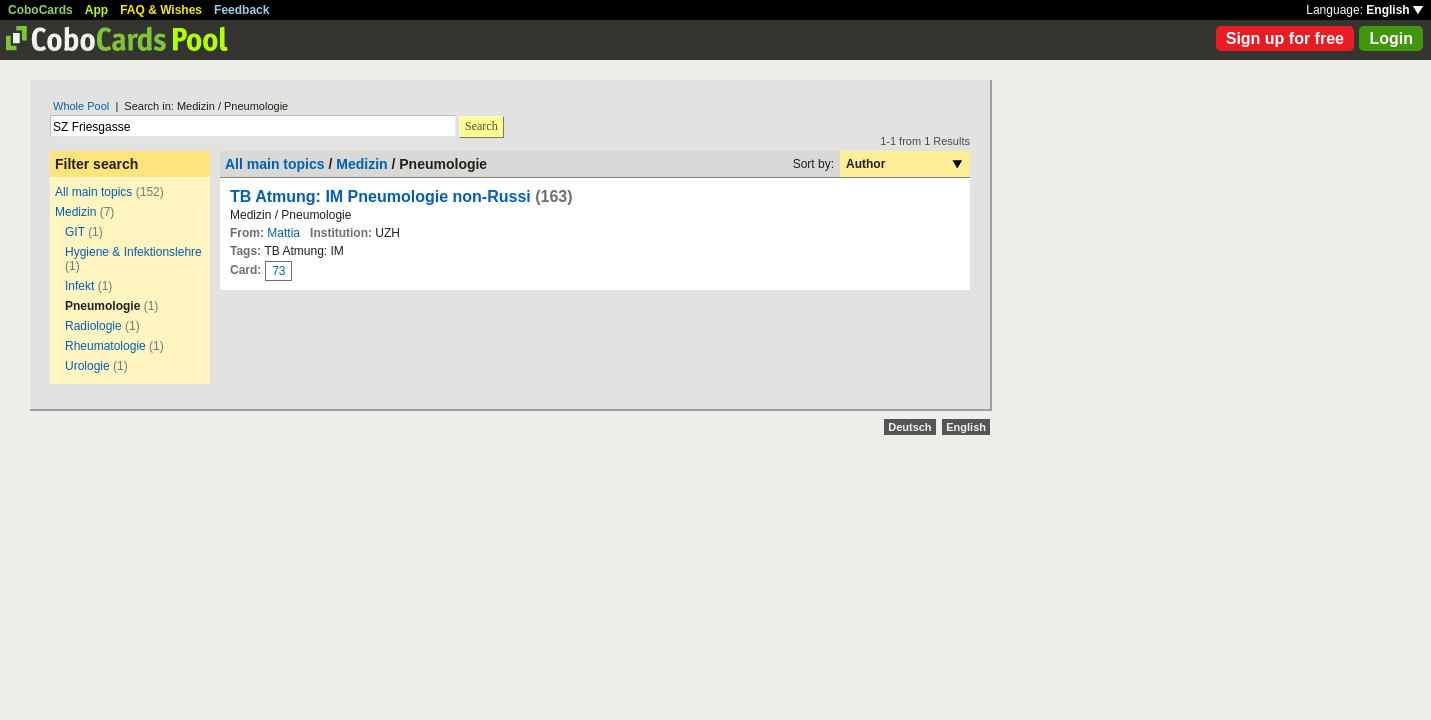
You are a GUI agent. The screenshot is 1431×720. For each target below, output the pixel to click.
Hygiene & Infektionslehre (133, 252)
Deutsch (909, 427)
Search (481, 126)
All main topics (93, 192)
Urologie (87, 366)
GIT (75, 232)
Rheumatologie (105, 346)
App (96, 10)
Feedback (241, 10)
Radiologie (93, 326)
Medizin (75, 212)
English (1394, 10)
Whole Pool (81, 106)
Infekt (79, 286)
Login (1391, 38)
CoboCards (40, 10)
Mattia (283, 233)
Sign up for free (1285, 38)
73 (278, 271)
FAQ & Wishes (161, 10)
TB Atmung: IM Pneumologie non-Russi (380, 196)
